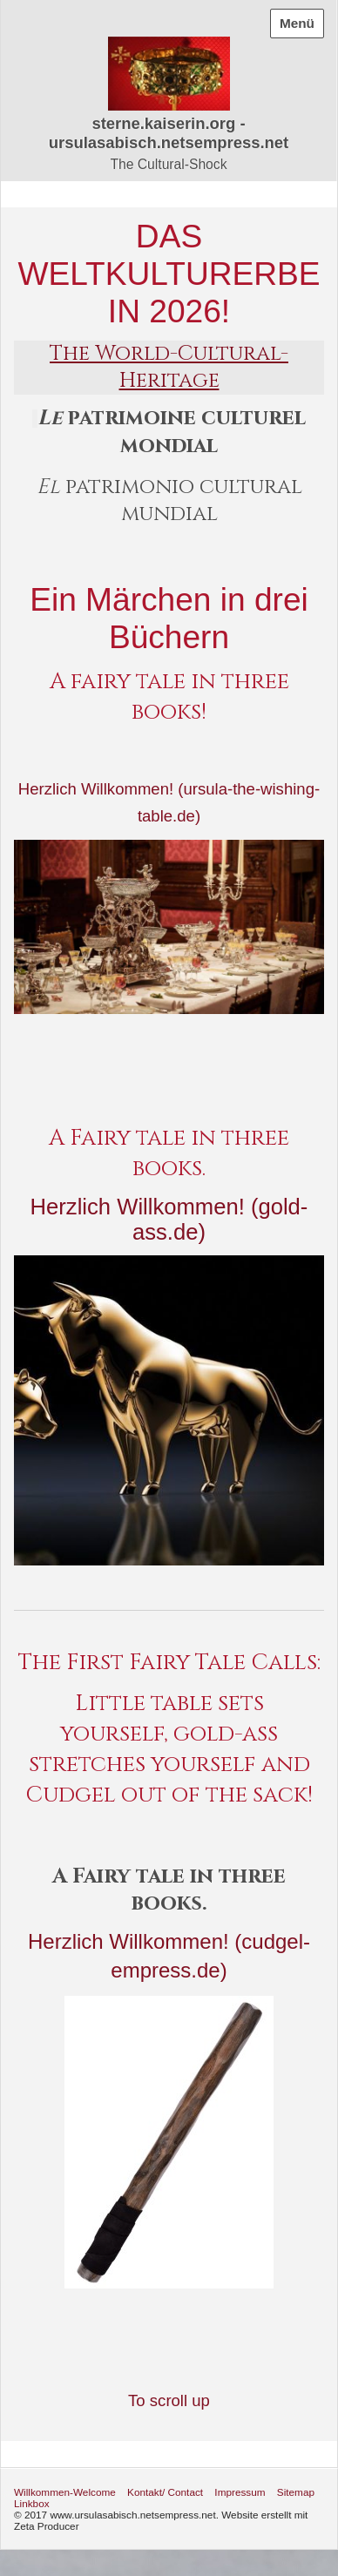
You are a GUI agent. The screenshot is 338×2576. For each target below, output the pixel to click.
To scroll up (169, 2400)
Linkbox (32, 2503)
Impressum (239, 2492)
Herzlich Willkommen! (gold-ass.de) (169, 1219)
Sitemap (295, 2492)
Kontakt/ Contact (165, 2492)
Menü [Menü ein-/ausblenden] (297, 23)
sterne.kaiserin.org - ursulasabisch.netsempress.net (168, 133)
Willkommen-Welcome (65, 2492)
